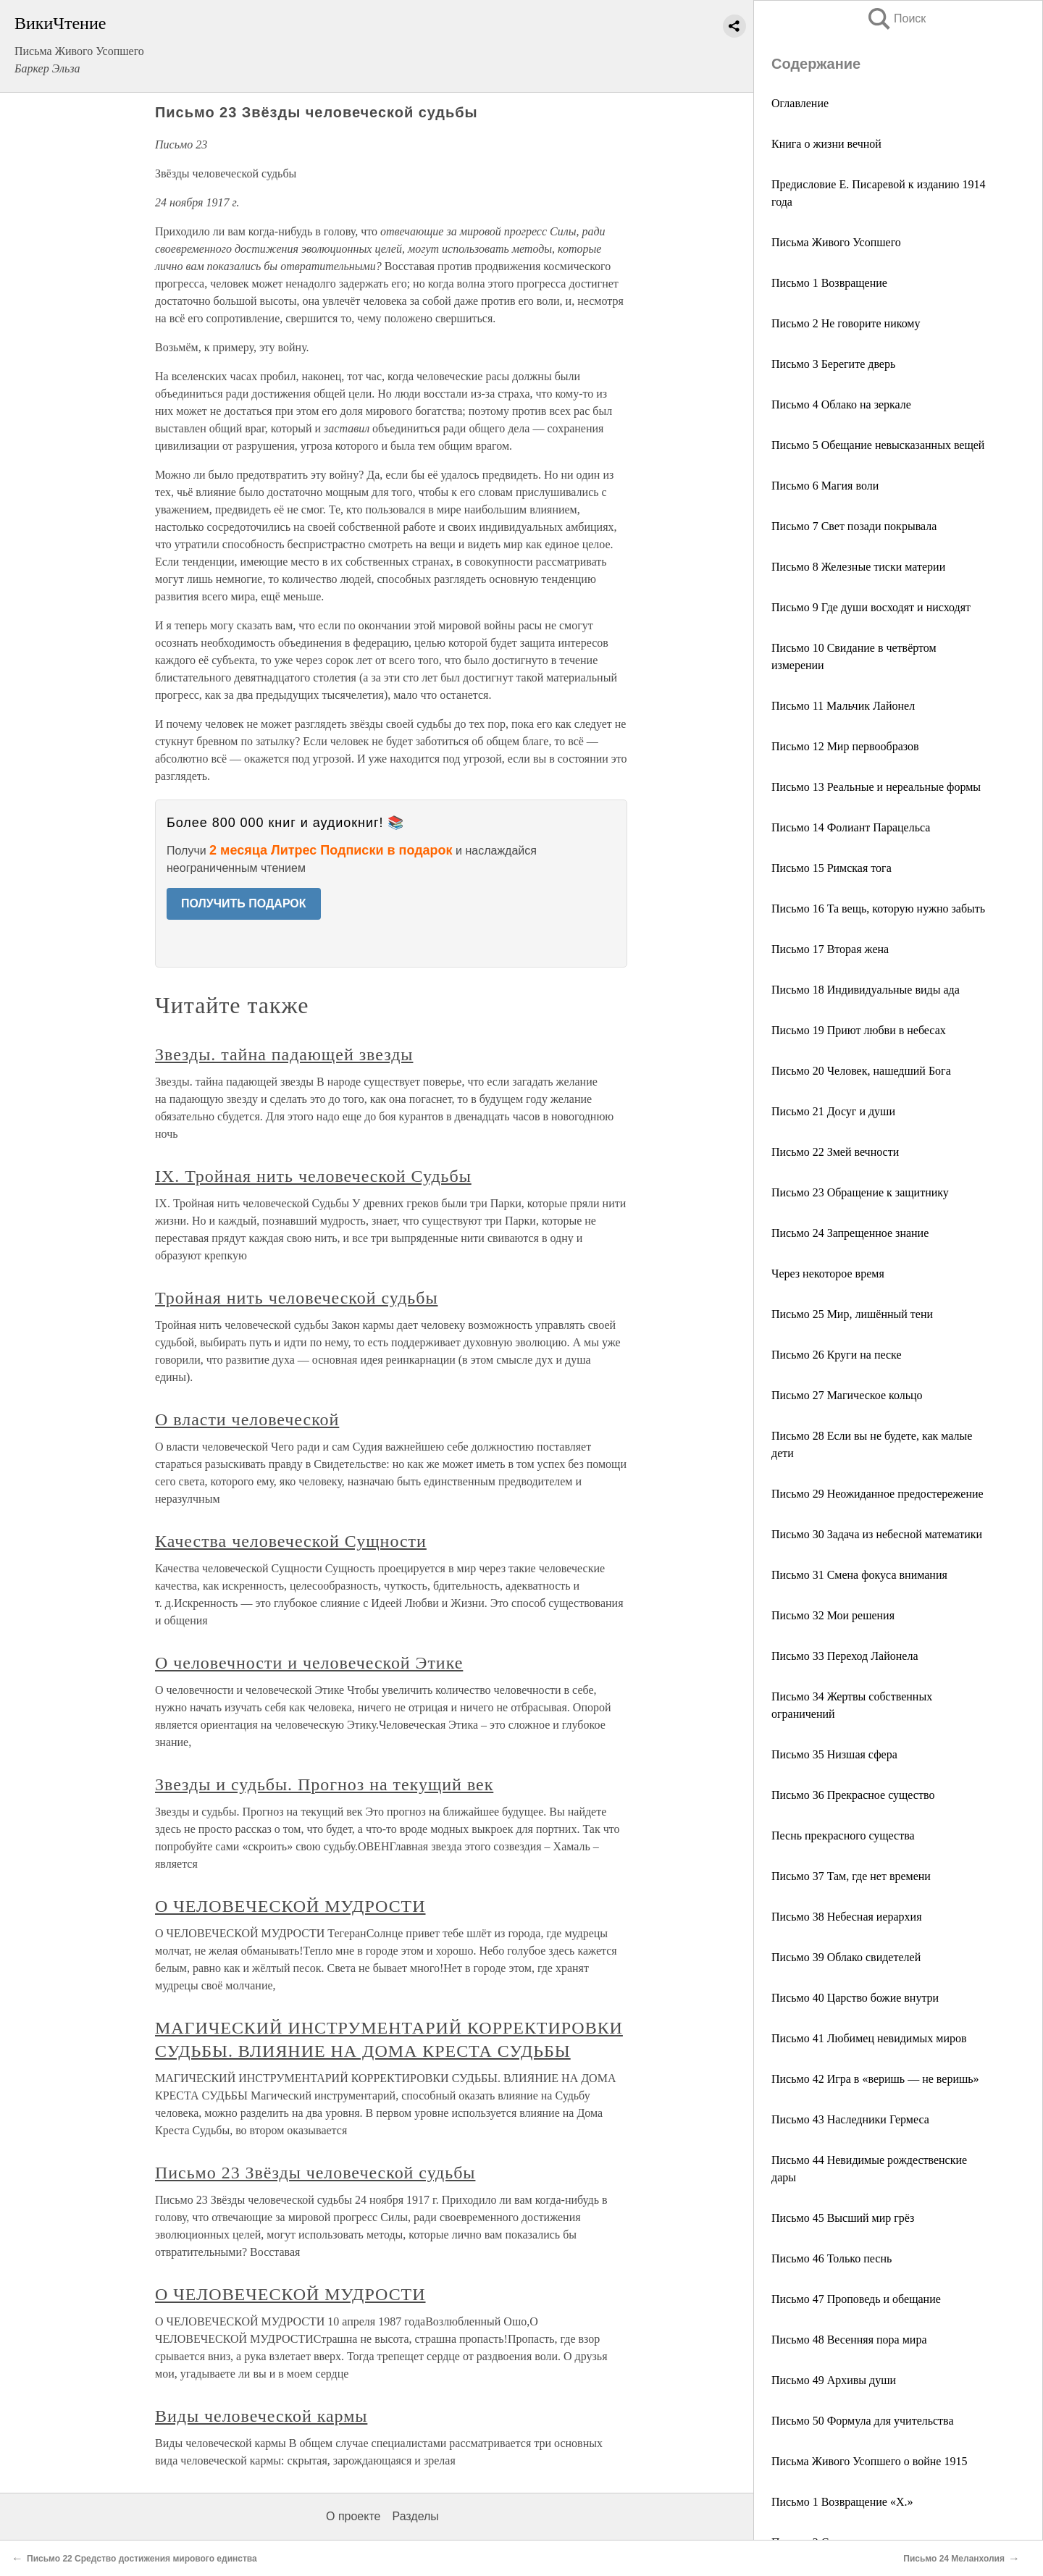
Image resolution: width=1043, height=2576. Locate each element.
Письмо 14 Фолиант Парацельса (850, 827)
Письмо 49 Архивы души (833, 2380)
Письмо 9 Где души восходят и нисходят (871, 607)
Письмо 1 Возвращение (829, 283)
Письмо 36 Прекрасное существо (852, 1795)
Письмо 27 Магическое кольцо (847, 1395)
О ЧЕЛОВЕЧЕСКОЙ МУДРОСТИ (290, 1906)
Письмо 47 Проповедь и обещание (856, 2299)
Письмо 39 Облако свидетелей (846, 1957)
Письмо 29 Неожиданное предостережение (877, 1494)
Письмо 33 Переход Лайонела (844, 1656)
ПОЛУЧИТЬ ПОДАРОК (243, 903)
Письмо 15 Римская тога (831, 868)
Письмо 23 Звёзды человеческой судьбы (315, 2172)
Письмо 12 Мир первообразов (845, 746)
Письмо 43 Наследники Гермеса (850, 2119)
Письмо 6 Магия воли (825, 485)
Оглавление (800, 103)
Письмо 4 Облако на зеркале (841, 404)
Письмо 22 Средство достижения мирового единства (142, 2559)
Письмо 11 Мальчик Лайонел (843, 706)
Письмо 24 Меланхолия (954, 2559)
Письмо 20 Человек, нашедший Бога (861, 1071)
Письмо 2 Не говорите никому (845, 323)
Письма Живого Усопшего (836, 242)
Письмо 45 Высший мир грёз (842, 2218)
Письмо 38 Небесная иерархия (846, 1916)
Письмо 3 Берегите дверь (833, 364)
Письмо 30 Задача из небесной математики (876, 1534)
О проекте (353, 2516)
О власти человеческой (247, 1419)
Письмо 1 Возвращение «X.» (842, 2502)
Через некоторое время (827, 1273)
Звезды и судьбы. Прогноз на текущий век (324, 1784)
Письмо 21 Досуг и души (833, 1111)
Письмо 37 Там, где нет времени (851, 1876)
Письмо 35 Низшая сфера (834, 1754)
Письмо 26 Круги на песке (836, 1354)
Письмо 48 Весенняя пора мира (849, 2339)
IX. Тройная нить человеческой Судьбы (313, 1176)
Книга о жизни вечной (826, 144)
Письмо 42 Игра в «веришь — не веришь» (875, 2079)
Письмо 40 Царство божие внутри (855, 1998)
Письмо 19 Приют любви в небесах (858, 1030)
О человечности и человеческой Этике (309, 1662)
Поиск (896, 18)
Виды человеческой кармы (261, 2416)
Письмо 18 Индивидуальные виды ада (865, 989)
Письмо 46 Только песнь (831, 2258)
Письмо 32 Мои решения (833, 1615)
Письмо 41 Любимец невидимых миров (869, 2038)
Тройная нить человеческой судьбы (296, 1297)
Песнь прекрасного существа (843, 1835)
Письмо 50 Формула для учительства (862, 2421)
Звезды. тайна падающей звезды (284, 1054)
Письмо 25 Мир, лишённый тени (852, 1314)
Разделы (415, 2516)
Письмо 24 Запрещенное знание (850, 1233)
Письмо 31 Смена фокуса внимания (859, 1575)
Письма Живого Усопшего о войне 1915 (869, 2461)
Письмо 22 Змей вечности (835, 1152)
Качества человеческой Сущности (291, 1541)
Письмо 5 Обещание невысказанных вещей (877, 445)
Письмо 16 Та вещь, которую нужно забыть (878, 908)
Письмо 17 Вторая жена (830, 949)
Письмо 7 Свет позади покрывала (854, 526)
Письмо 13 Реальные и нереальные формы (876, 787)
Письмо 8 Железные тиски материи (858, 567)
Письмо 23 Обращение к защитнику (860, 1192)
